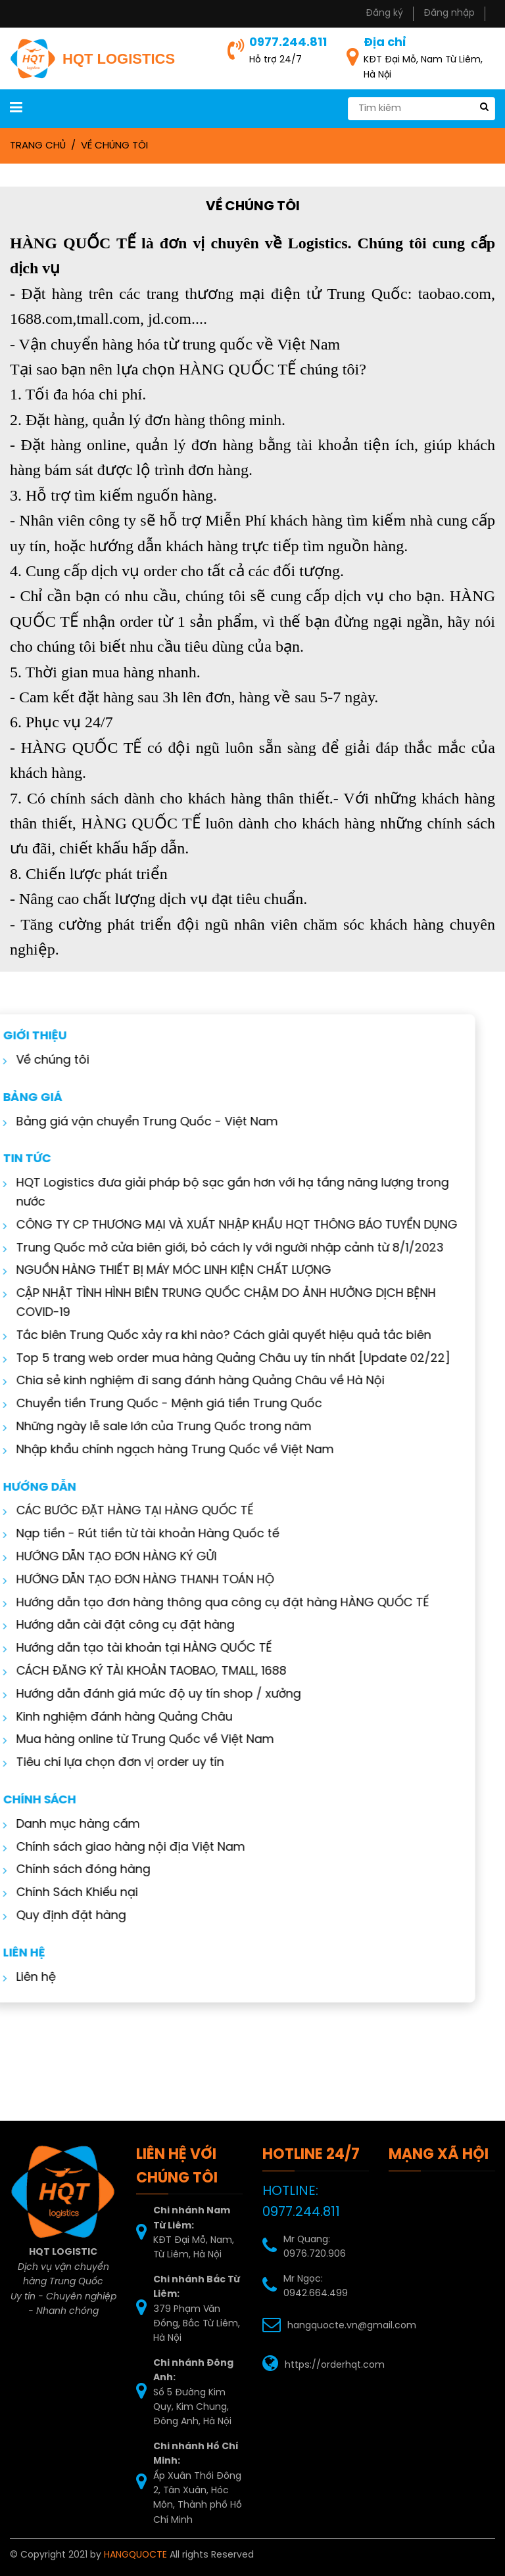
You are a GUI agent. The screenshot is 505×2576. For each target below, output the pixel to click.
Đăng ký (384, 13)
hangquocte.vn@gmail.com (351, 2326)
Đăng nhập (449, 13)
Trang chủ (38, 146)
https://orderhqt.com (335, 2365)
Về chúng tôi (114, 146)
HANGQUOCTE (135, 2555)
